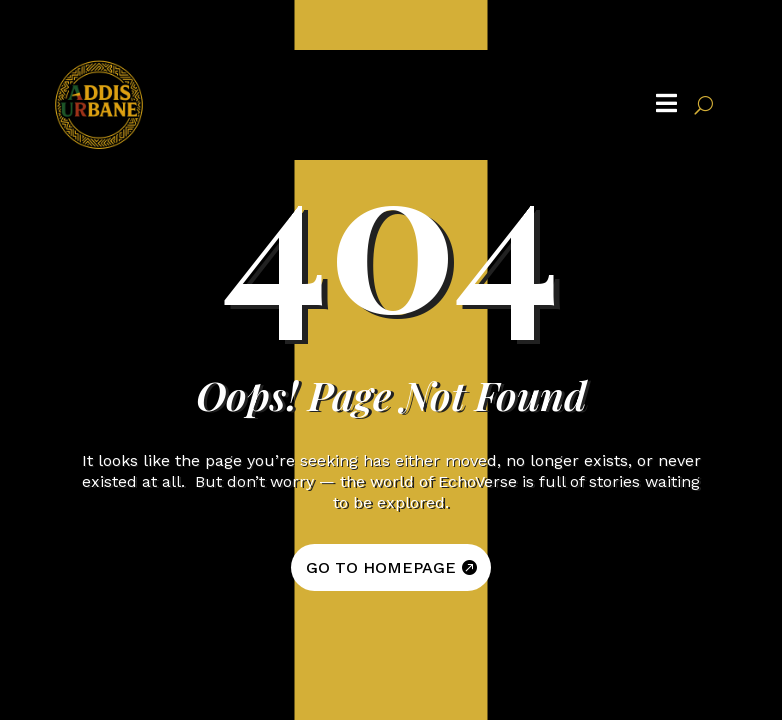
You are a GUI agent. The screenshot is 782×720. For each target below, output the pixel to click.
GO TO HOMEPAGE (381, 567)
